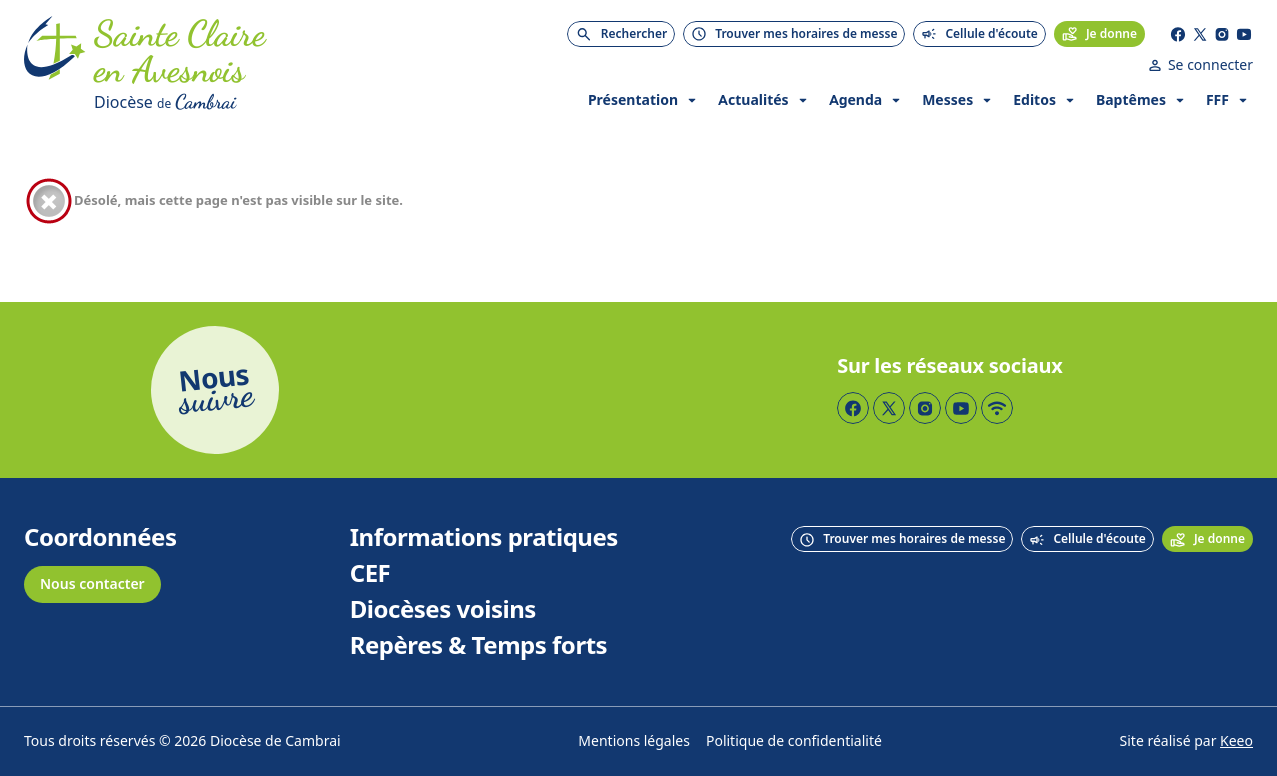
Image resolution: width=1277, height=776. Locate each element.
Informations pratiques (484, 538)
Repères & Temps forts (478, 646)
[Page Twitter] (1200, 34)
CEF (370, 574)
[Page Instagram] (1222, 34)
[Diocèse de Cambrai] (258, 102)
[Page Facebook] (1178, 34)
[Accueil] (55, 66)
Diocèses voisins (443, 610)
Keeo (1236, 741)
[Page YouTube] (1244, 34)
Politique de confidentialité (794, 741)
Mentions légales (634, 741)
